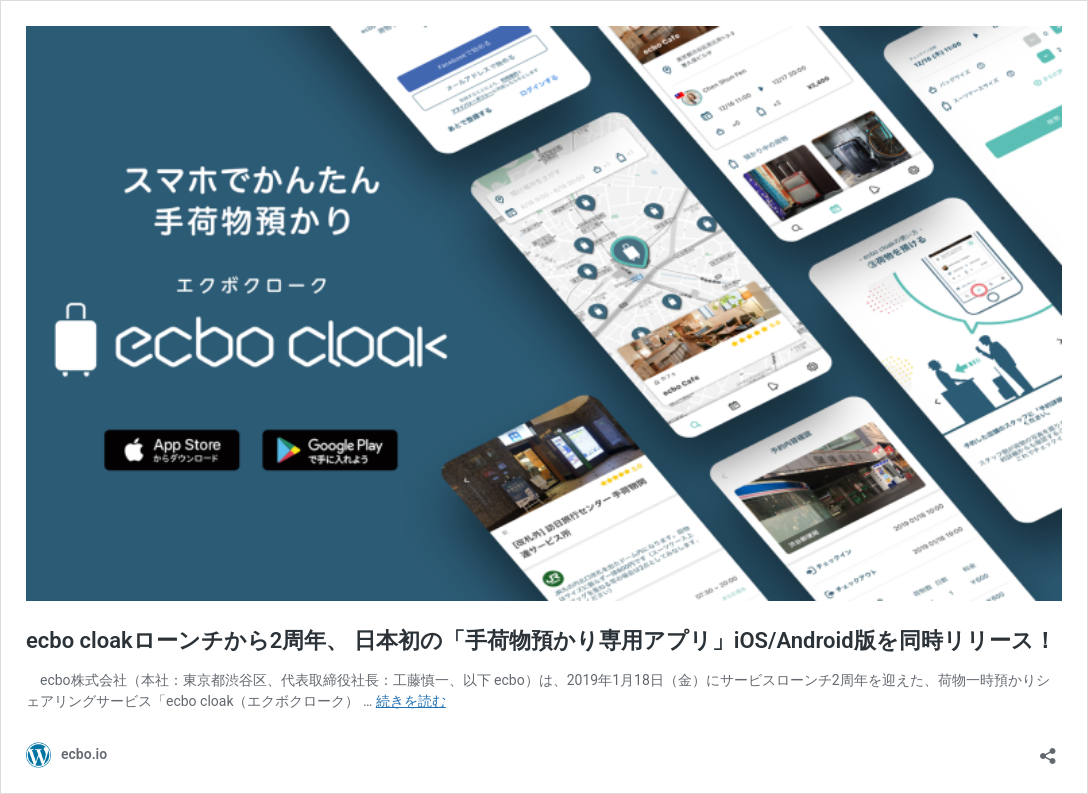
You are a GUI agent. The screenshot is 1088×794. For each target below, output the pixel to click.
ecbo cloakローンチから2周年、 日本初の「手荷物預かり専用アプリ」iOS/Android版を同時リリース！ (541, 640)
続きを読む (411, 701)
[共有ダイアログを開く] (1048, 749)
